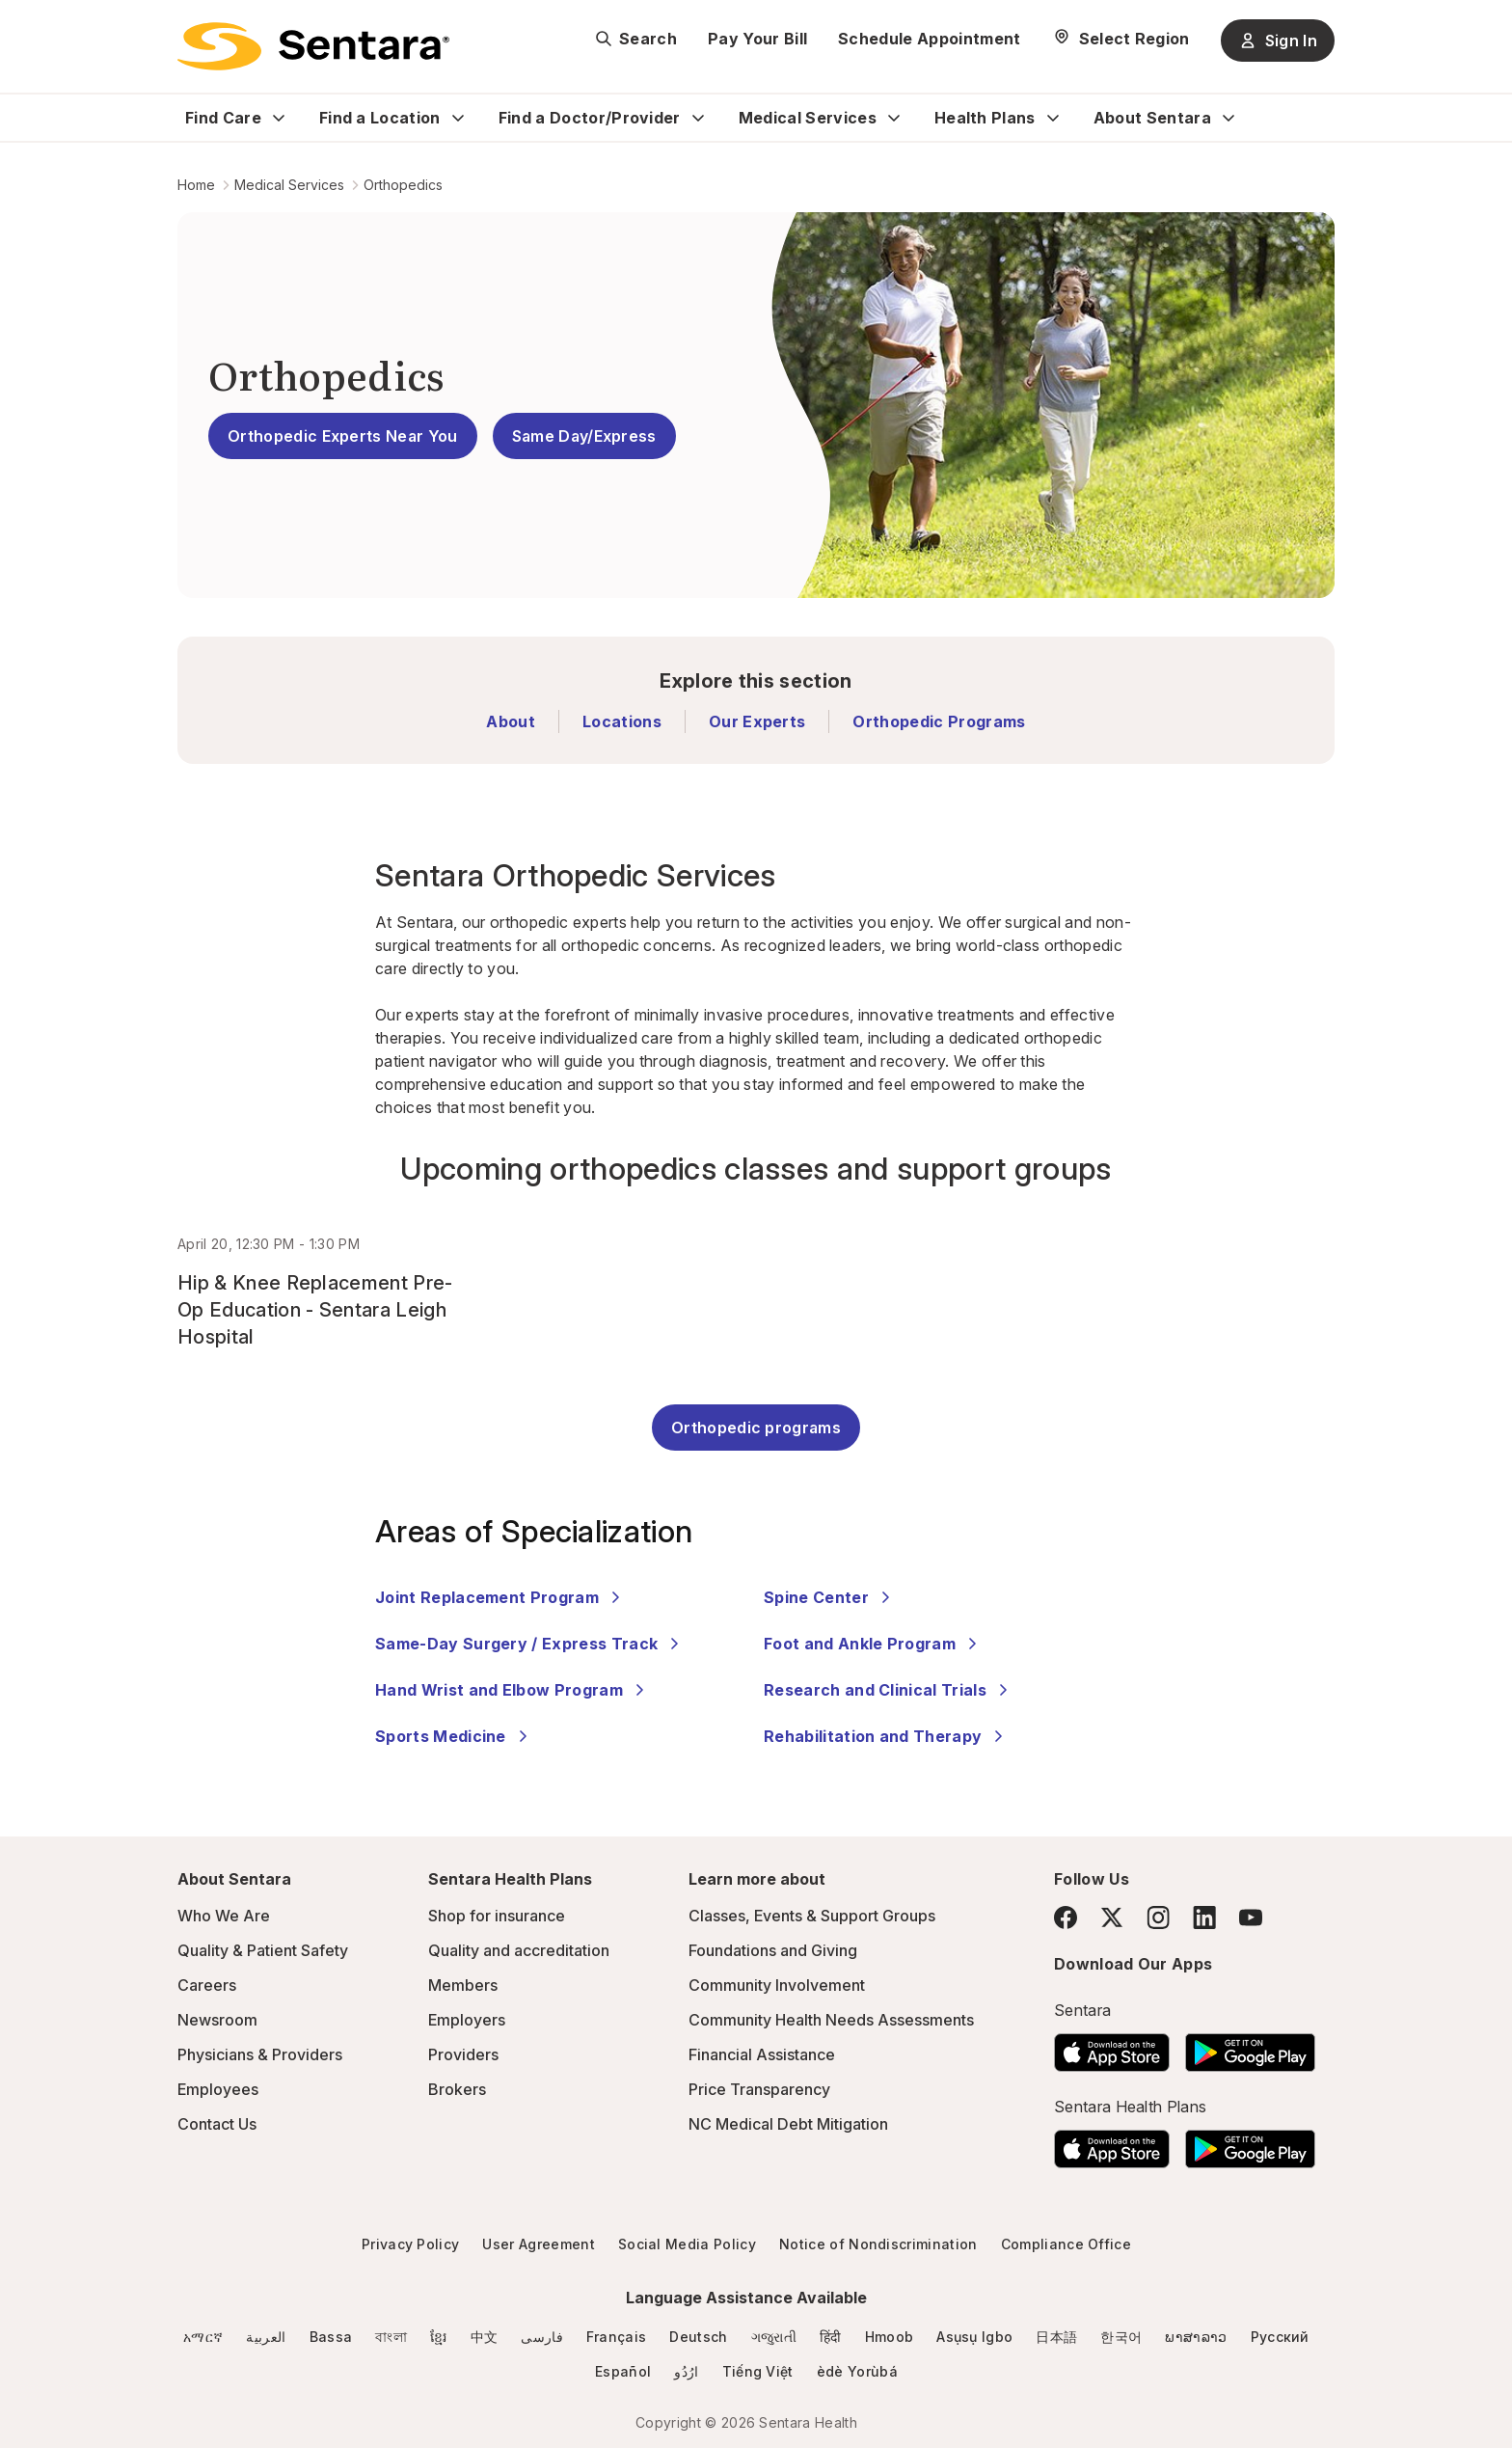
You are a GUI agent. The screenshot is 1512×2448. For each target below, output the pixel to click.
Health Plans (985, 117)
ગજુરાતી (773, 2336)
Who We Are (223, 1915)
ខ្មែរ (438, 2336)
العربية (265, 2336)
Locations (622, 721)
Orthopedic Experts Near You (343, 436)
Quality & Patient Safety (262, 1950)
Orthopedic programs (756, 1427)
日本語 (1056, 2336)
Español (623, 2371)
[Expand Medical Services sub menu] (894, 117)
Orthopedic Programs (938, 721)
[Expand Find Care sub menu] (278, 117)
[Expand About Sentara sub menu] (1228, 117)
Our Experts (757, 721)
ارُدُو (686, 2371)
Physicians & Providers (259, 2054)
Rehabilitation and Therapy (886, 1736)
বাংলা (391, 2336)
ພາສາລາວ (1196, 2336)
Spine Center (830, 1597)
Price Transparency (759, 2089)
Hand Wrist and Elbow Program (512, 1690)
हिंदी (831, 2336)
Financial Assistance (761, 2054)
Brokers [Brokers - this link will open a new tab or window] (457, 2089)
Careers (206, 1985)
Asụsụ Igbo (974, 2336)
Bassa (331, 2336)
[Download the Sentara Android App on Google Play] (1250, 2047)
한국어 (1121, 2336)
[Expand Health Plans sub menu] (1053, 117)
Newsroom (217, 2019)
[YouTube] (1250, 1917)
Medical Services (808, 117)
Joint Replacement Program (500, 1597)
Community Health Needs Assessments (831, 2019)
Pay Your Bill (757, 38)
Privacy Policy (410, 2244)
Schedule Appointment (929, 38)
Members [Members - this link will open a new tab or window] (463, 1985)
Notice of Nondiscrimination (878, 2244)
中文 (485, 2336)
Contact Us (216, 2124)
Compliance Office (1066, 2244)
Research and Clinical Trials (888, 1690)
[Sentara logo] (313, 46)
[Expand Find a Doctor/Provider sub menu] (698, 117)
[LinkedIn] (1204, 1917)
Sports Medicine (454, 1736)
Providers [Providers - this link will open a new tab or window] (463, 2054)
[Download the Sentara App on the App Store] (1112, 2047)
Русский (1280, 2336)
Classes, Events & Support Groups (811, 1915)
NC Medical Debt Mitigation (788, 2124)
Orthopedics (403, 185)
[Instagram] (1158, 1917)
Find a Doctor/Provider (590, 117)
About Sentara (1152, 117)
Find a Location (380, 117)
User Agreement (538, 2244)
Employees (217, 2089)
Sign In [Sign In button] (1277, 40)
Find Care (223, 117)
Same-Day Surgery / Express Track (530, 1643)
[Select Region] (1121, 38)
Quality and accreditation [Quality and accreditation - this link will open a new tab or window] (518, 1950)
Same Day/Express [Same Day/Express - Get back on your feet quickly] (584, 436)
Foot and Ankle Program (873, 1643)
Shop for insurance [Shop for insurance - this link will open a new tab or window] (496, 1915)
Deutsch (698, 2336)
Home (196, 185)
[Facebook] (1065, 1917)
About (510, 721)
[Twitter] (1111, 1917)
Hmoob (889, 2336)
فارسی (542, 2336)
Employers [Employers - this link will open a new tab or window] (466, 2019)
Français (616, 2336)
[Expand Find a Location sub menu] (458, 117)
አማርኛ (203, 2336)
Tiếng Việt (758, 2371)
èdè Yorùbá (857, 2371)
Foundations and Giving (772, 1950)
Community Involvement (776, 1985)
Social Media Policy (687, 2244)
